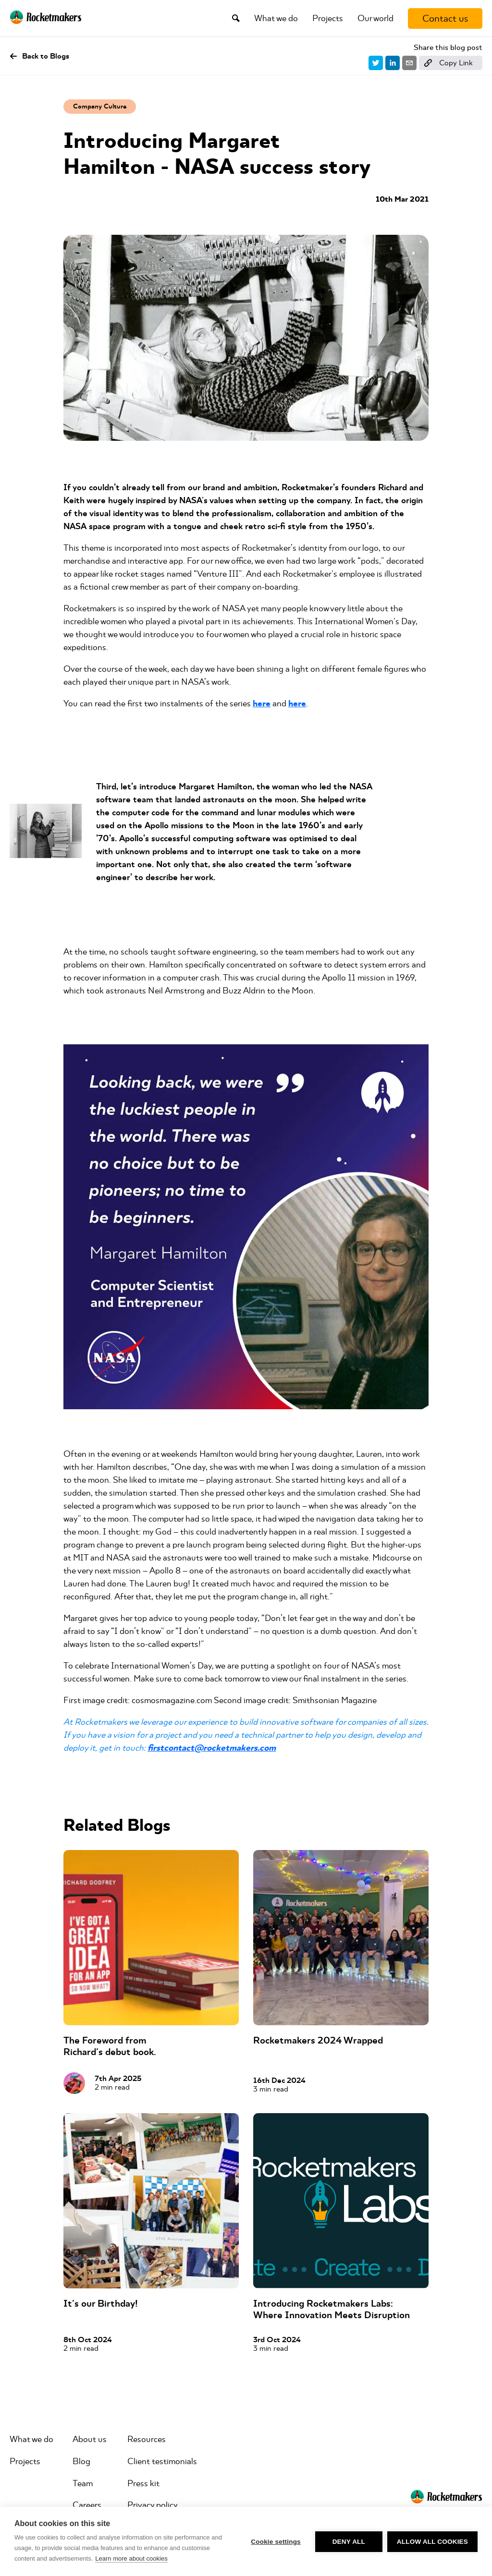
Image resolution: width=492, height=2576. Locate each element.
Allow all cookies (432, 2541)
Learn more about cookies (131, 2558)
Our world (375, 18)
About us (90, 2439)
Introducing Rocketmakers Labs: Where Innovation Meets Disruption (331, 2309)
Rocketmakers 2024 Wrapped (318, 2040)
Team (83, 2483)
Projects (327, 18)
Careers (87, 2505)
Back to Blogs (39, 56)
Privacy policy (152, 2505)
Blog (81, 2461)
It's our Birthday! (100, 2304)
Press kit (143, 2483)
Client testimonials (162, 2461)
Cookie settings (276, 2541)
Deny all (348, 2541)
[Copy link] (450, 63)
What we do (276, 18)
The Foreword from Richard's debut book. (109, 2046)
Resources (146, 2439)
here (262, 703)
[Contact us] (445, 18)
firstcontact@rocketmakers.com (212, 1748)
